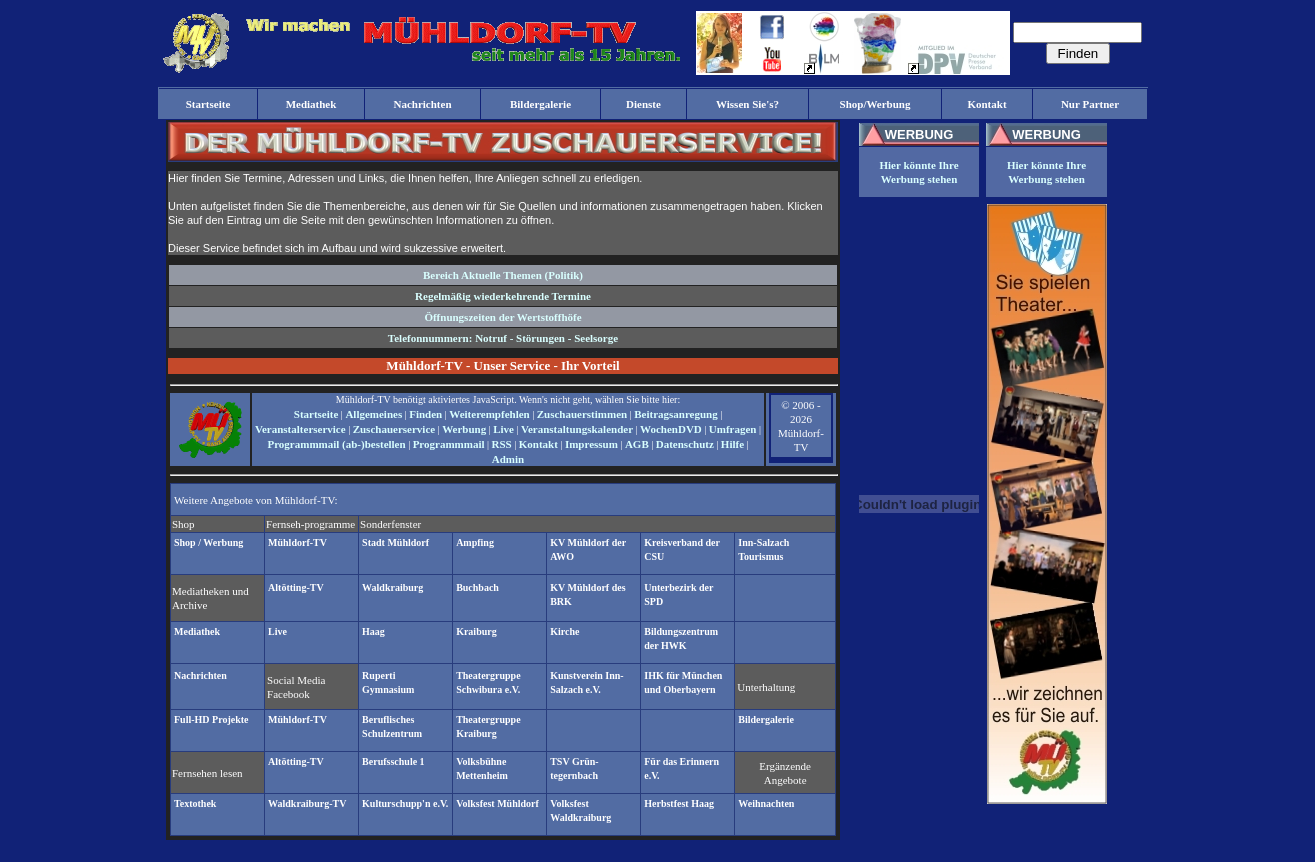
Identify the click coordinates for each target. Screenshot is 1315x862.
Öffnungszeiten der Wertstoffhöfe (502, 317)
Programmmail (449, 444)
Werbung (464, 429)
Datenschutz (685, 444)
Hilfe (732, 444)
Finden (425, 414)
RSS (502, 444)
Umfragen (733, 429)
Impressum (591, 444)
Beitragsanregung (676, 414)
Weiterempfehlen (489, 414)
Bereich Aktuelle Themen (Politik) (503, 275)
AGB (637, 444)
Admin (508, 459)
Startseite (316, 414)
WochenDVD (671, 429)
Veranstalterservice (300, 429)
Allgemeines (373, 414)
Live (503, 429)
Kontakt (538, 444)
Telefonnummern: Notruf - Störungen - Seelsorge (503, 338)
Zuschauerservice (394, 429)
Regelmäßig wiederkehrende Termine (503, 296)
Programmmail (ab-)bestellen (336, 444)
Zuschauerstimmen (582, 414)
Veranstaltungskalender (577, 429)
